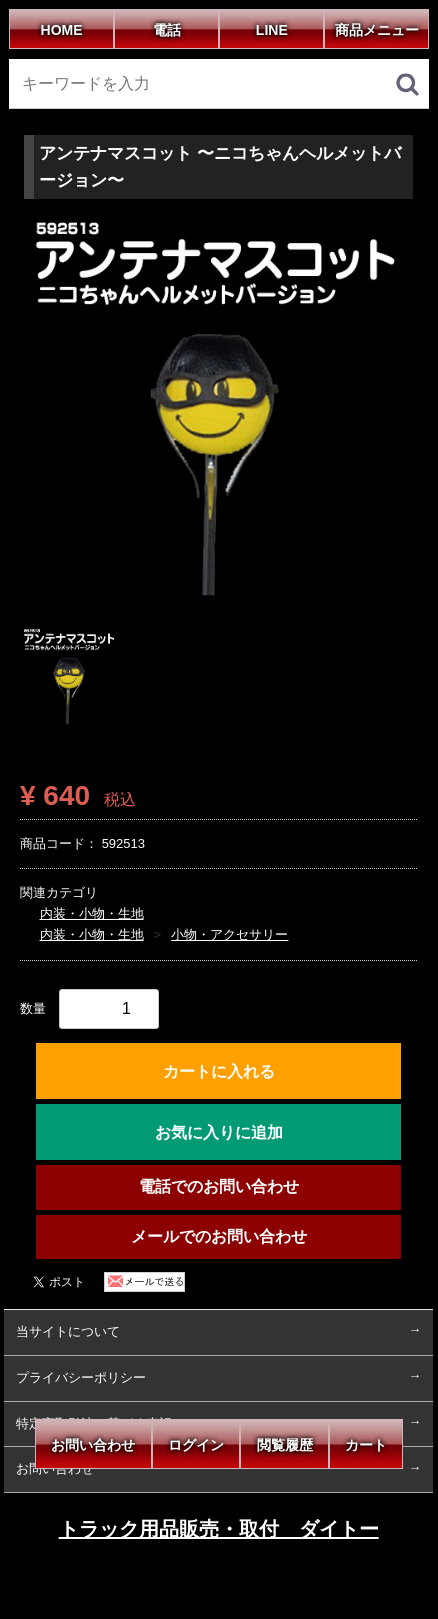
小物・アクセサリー (230, 934)
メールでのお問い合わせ (219, 1236)
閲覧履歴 (284, 1445)
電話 (166, 30)
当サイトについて (68, 1331)
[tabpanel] (218, 412)
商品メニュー (377, 30)
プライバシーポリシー (81, 1377)
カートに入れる (219, 1071)
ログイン (196, 1445)
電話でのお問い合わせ (219, 1186)
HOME (61, 30)
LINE (272, 30)
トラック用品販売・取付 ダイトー (219, 1530)
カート (366, 1445)
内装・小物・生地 (92, 913)
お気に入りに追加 (219, 1132)
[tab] (70, 677)
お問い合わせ (93, 1445)
